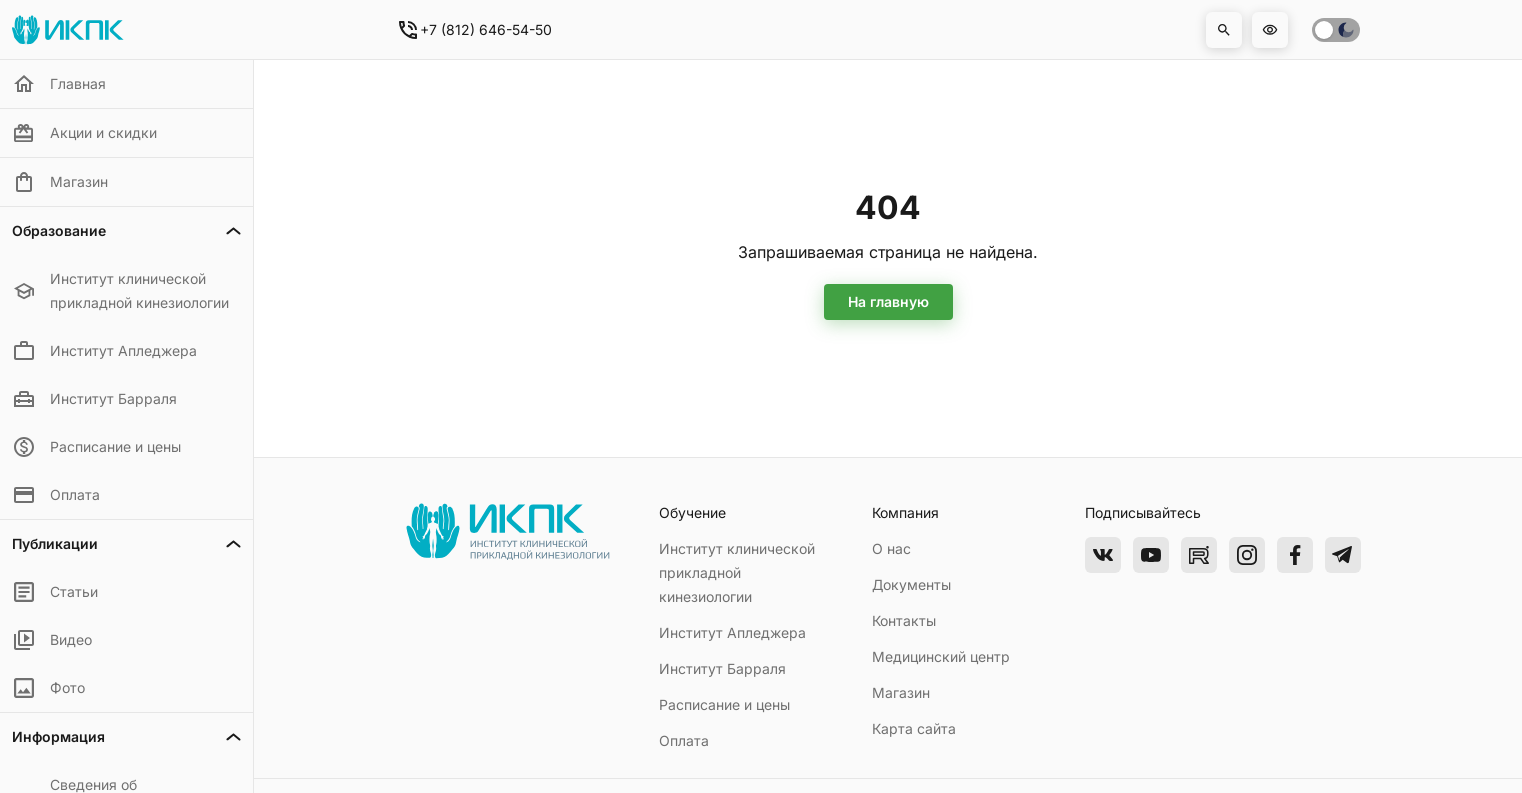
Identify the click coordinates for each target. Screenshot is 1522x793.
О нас (891, 548)
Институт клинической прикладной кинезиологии (737, 572)
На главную (888, 301)
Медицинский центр (941, 656)
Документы (911, 584)
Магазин (901, 692)
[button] (1224, 30)
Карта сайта (914, 728)
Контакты (904, 620)
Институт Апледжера (732, 632)
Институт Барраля (722, 668)
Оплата (684, 740)
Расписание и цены (724, 704)
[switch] (1336, 30)
